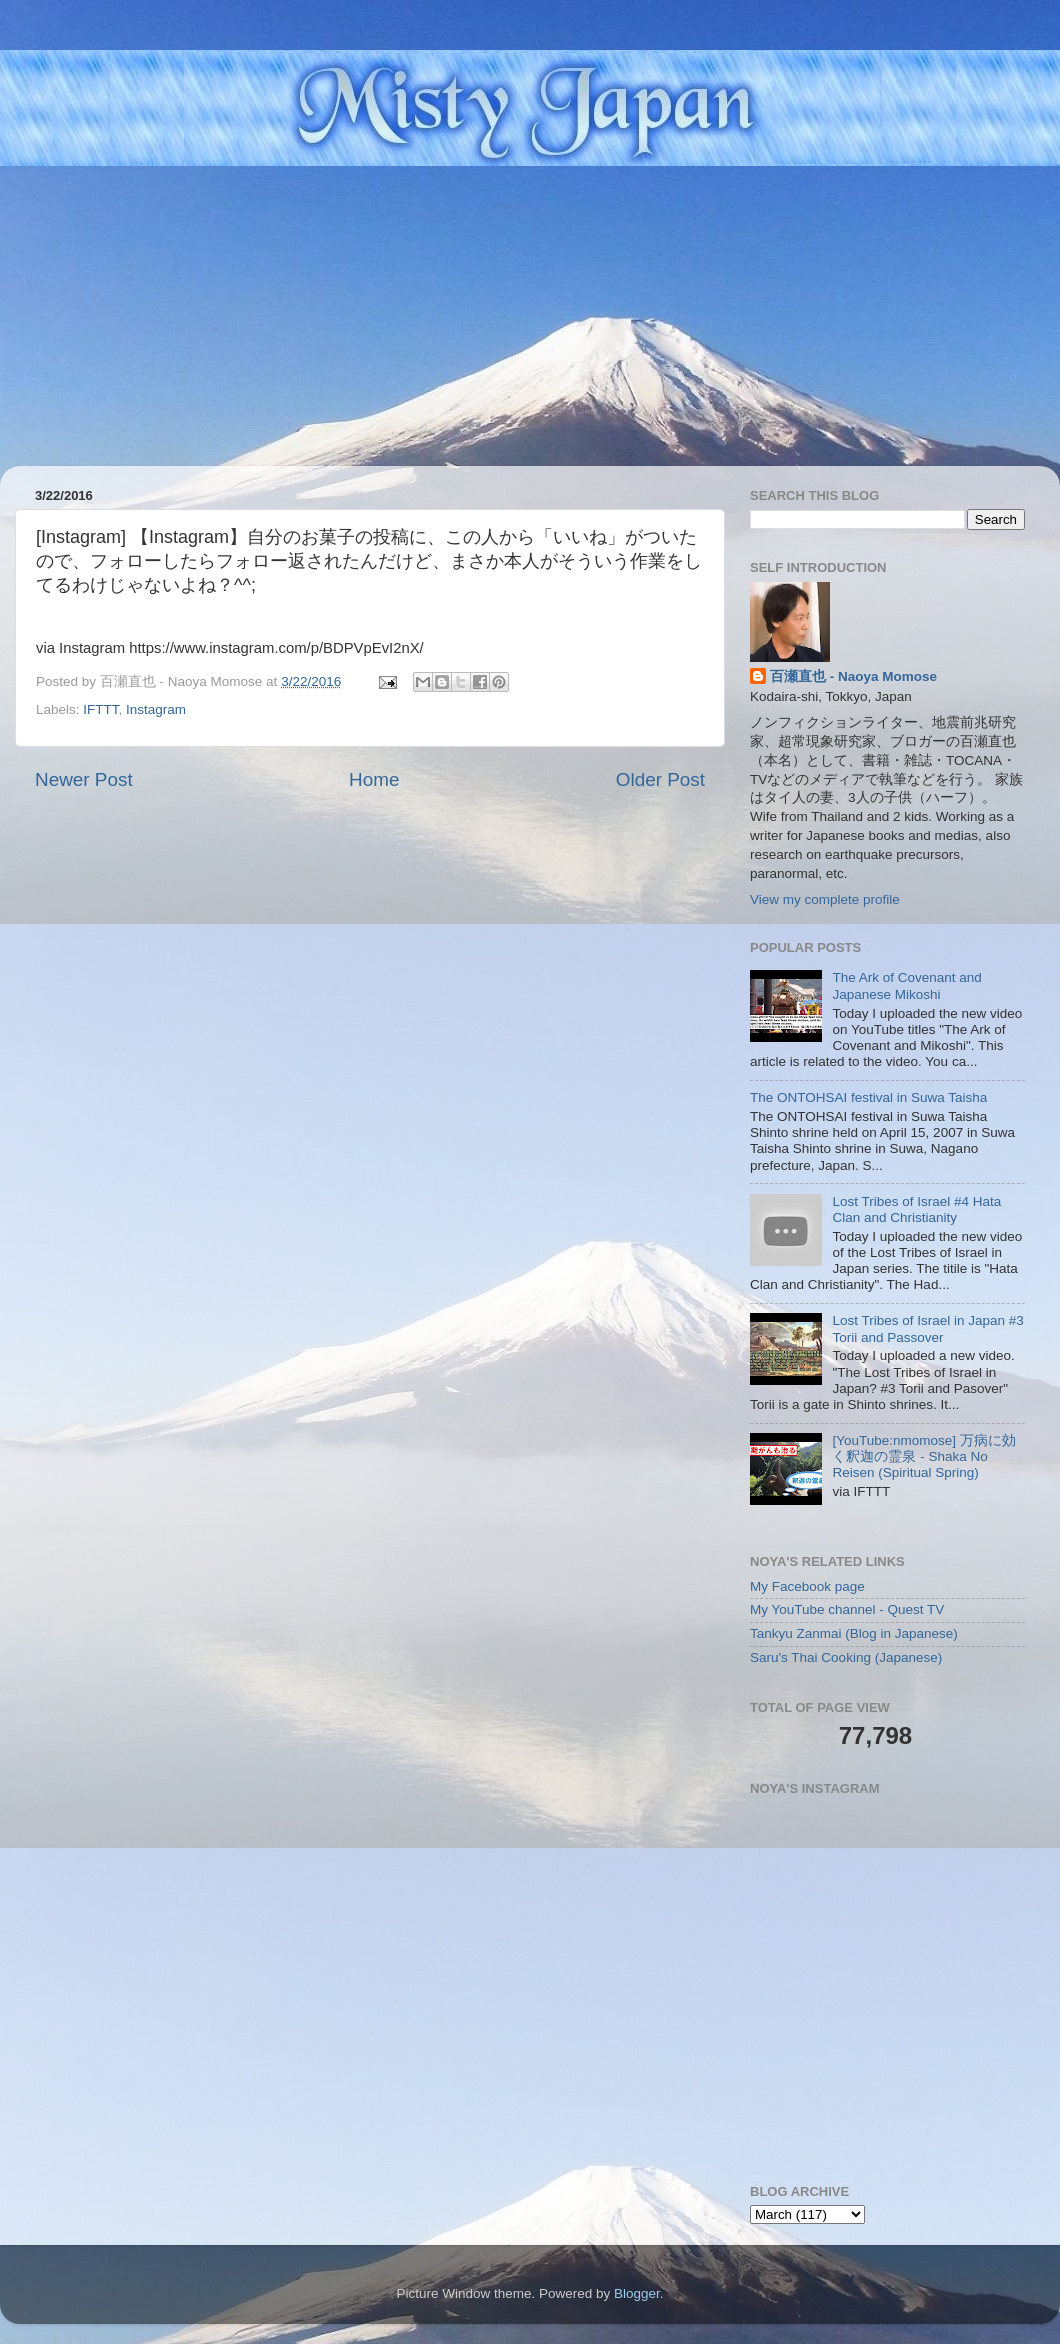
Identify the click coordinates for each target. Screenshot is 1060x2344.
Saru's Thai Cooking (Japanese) (846, 1657)
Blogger (637, 2293)
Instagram (156, 709)
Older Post (660, 779)
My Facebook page (807, 1586)
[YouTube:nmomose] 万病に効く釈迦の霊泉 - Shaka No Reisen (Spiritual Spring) (923, 1456)
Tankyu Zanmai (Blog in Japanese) (854, 1633)
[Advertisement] (530, 316)
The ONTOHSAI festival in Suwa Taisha (868, 1097)
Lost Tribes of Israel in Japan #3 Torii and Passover (927, 1328)
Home (374, 779)
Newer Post (84, 779)
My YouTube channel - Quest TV (847, 1609)
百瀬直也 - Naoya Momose (853, 676)
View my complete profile (825, 899)
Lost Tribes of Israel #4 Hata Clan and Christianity (916, 1209)
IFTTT (100, 709)
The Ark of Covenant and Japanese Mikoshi (906, 985)
